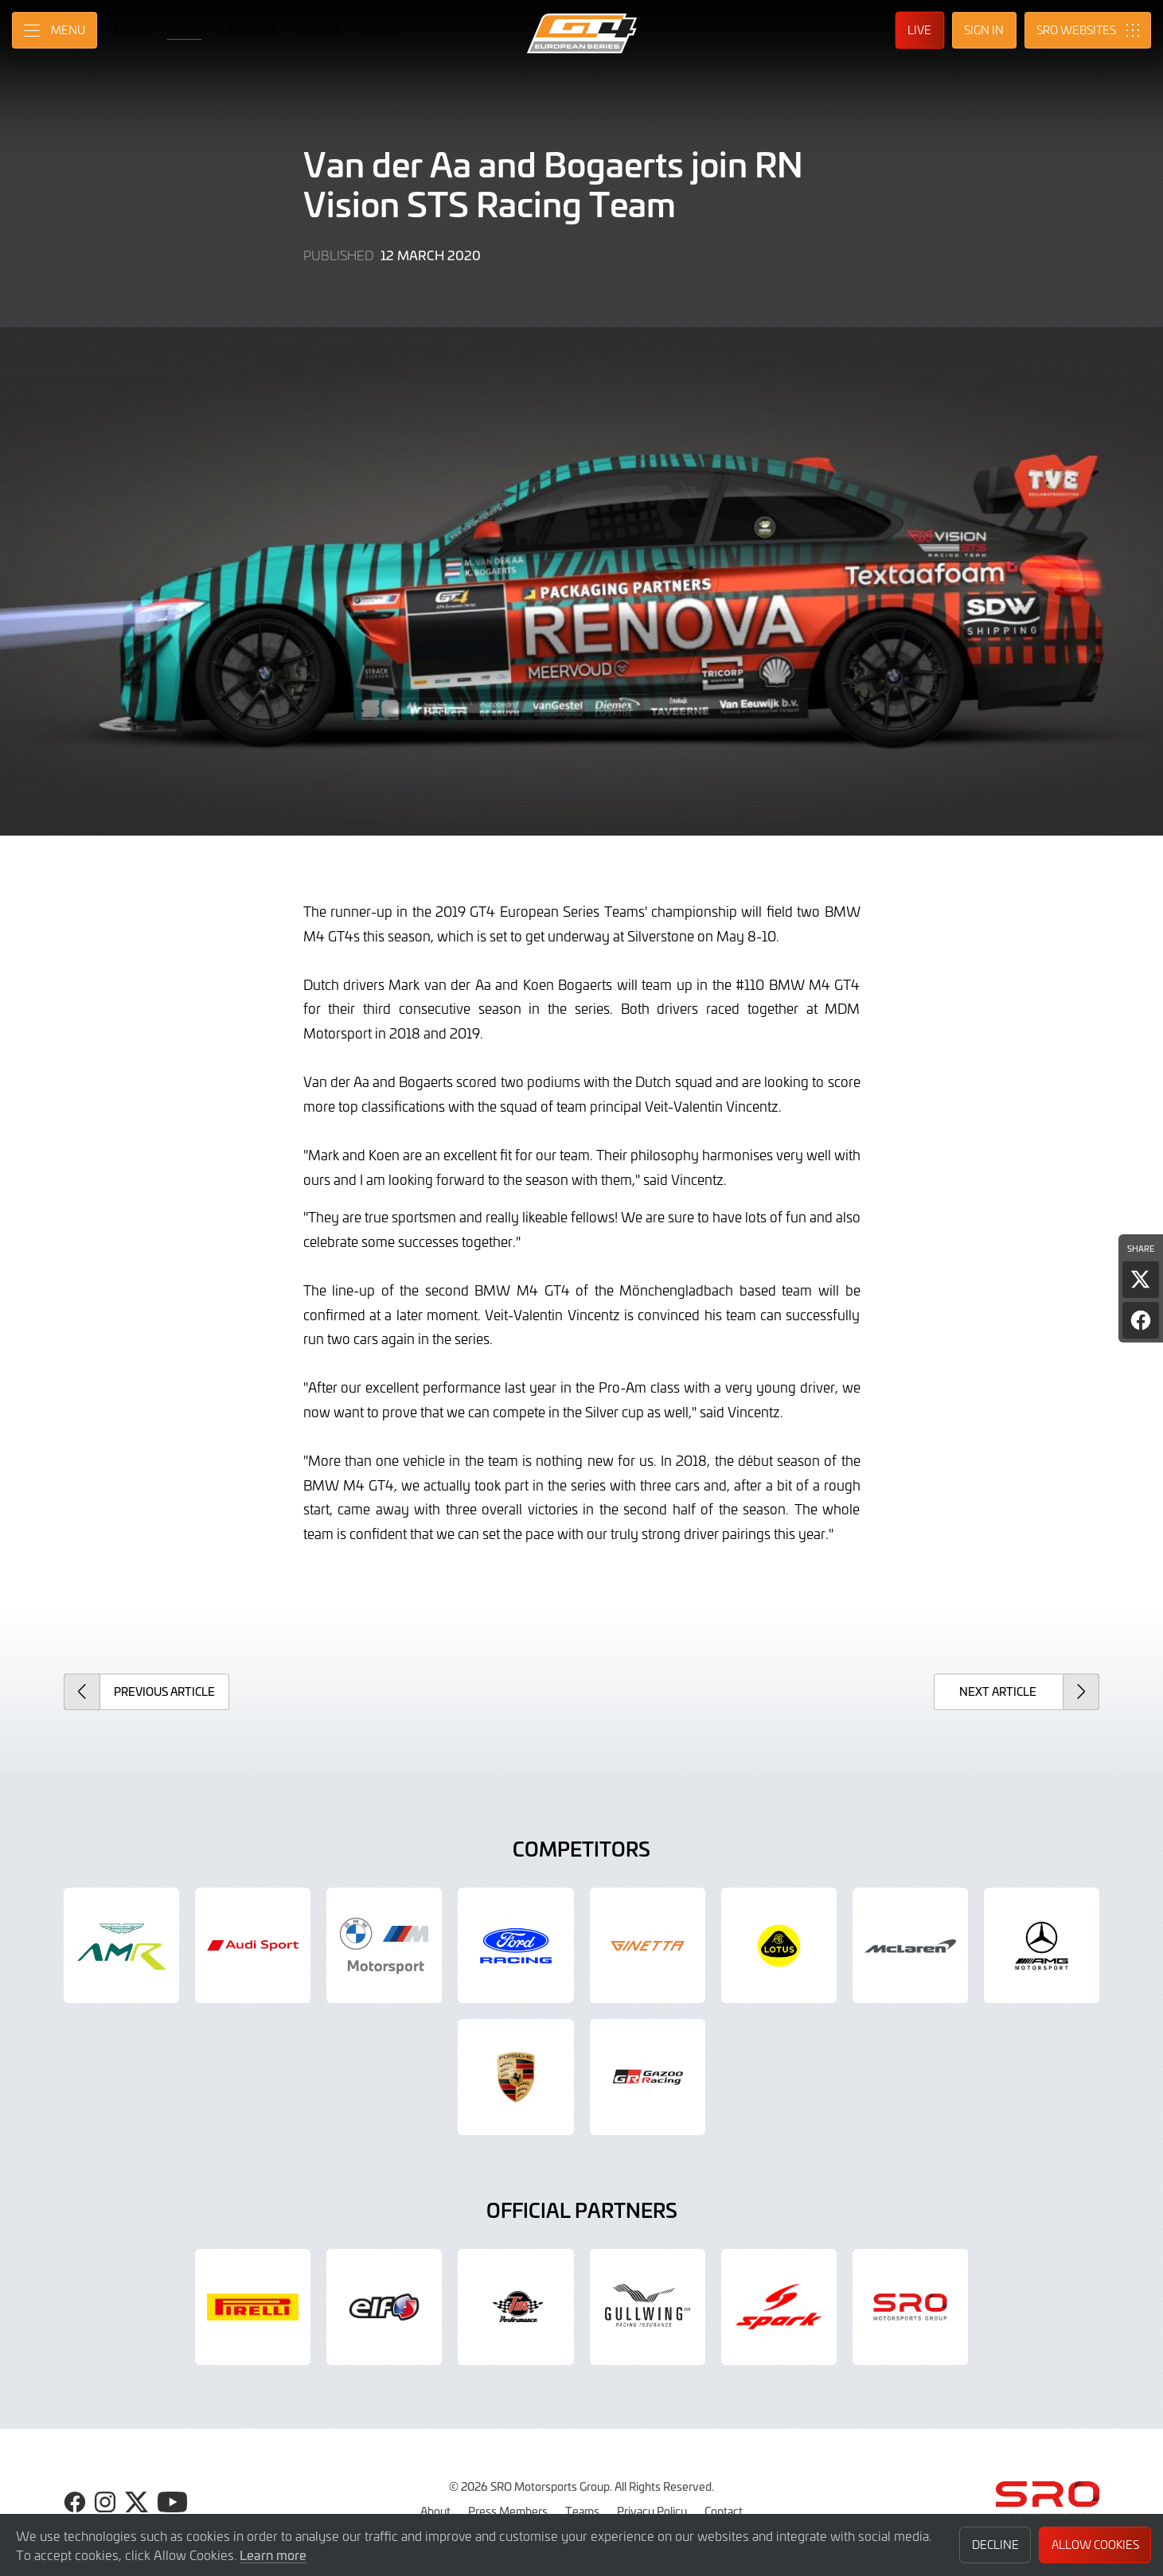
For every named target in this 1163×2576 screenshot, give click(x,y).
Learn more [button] (273, 2554)
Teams (582, 2511)
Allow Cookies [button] (1095, 2544)
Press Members (508, 2511)
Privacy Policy (652, 2511)
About (435, 2511)
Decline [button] (995, 2544)
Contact (723, 2511)
